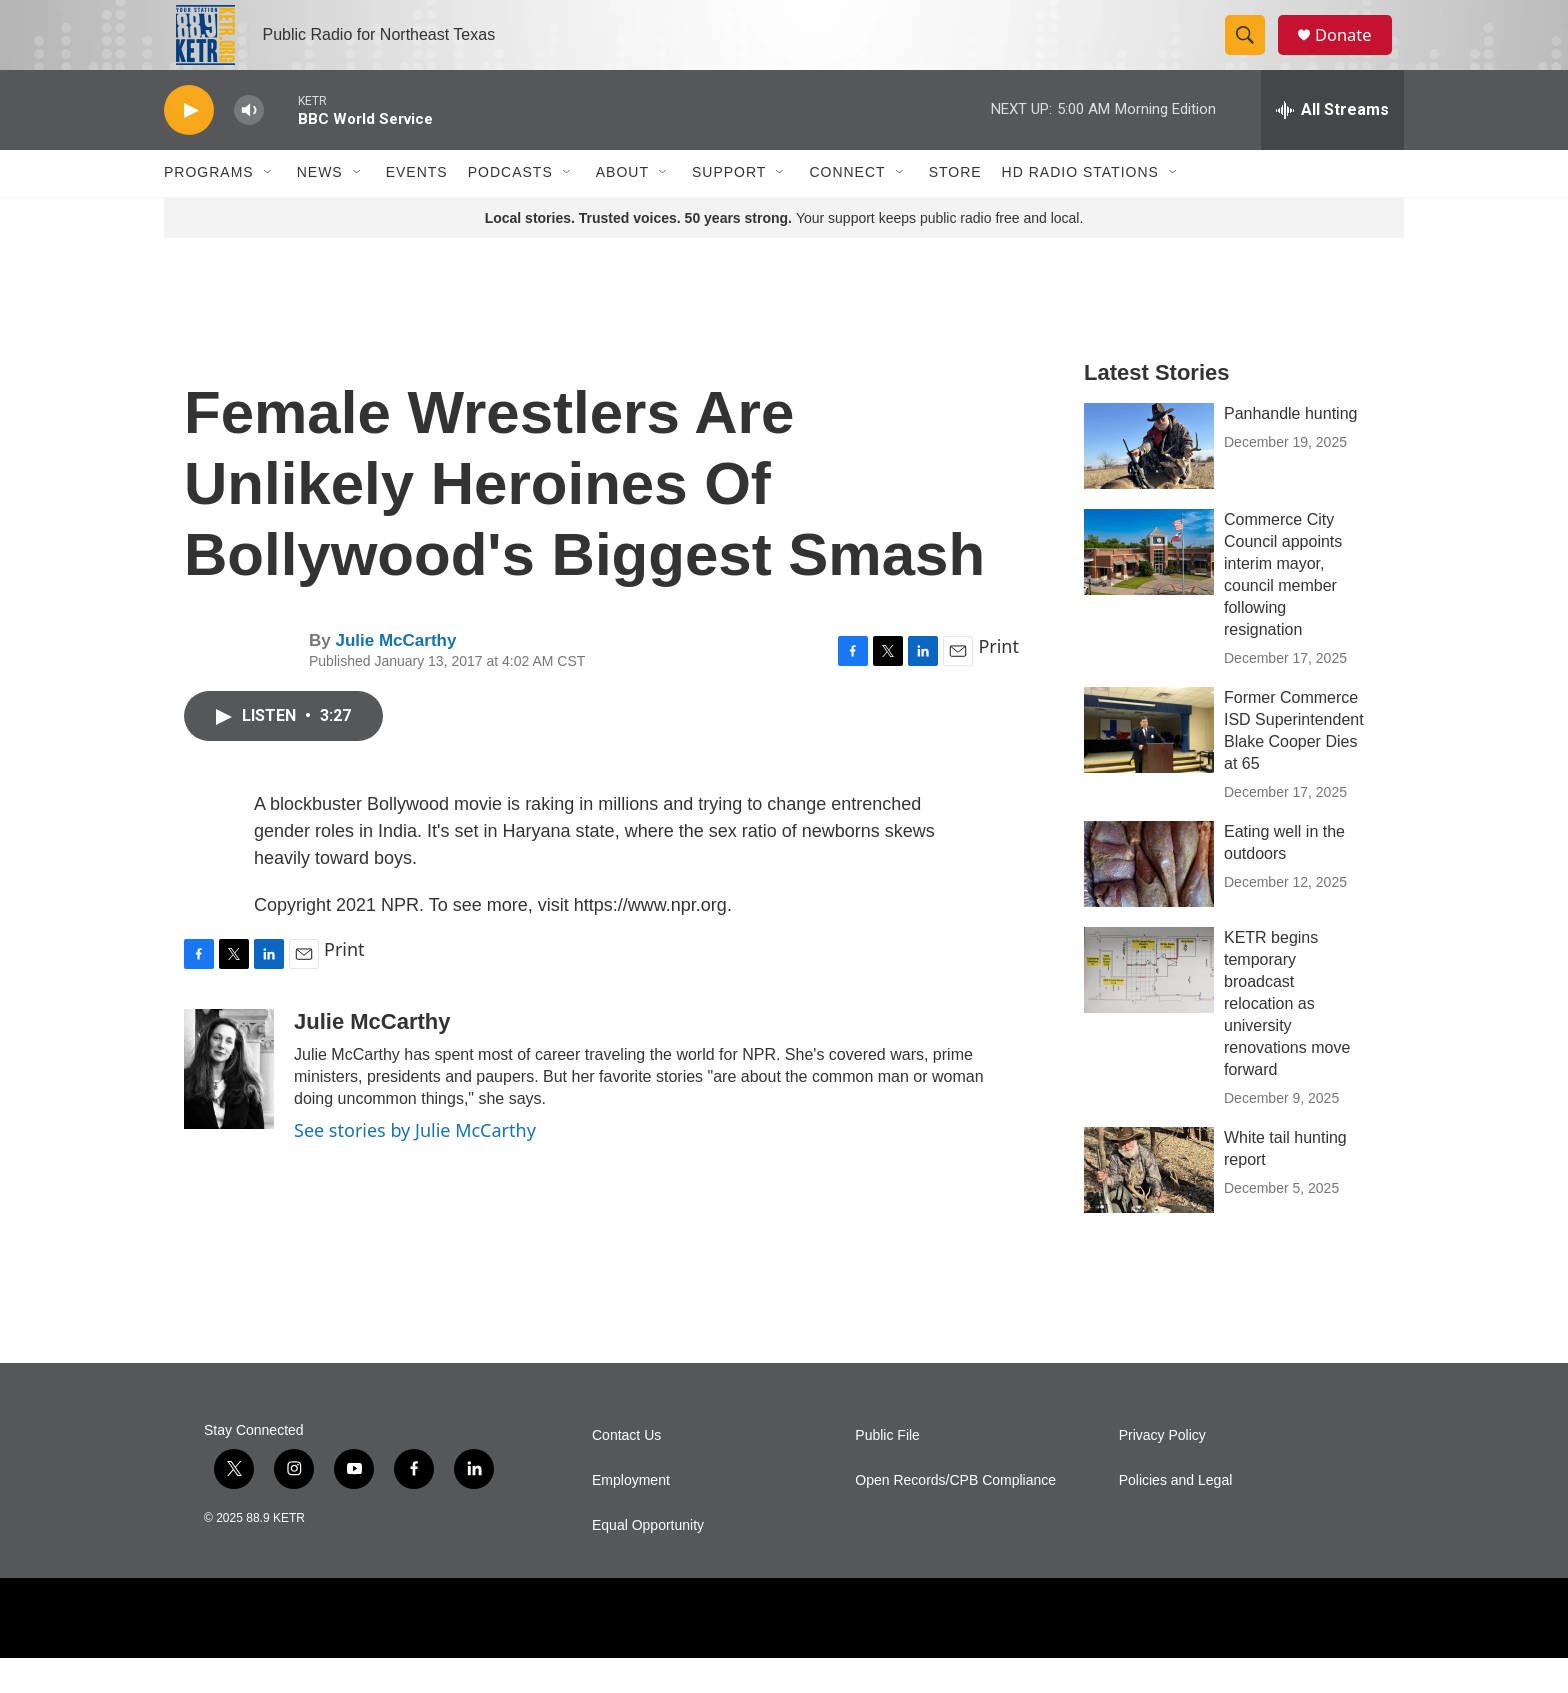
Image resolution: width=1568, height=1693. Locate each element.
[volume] (249, 145)
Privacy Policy (1162, 1470)
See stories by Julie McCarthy (415, 1165)
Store (955, 208)
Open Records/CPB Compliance (955, 1515)
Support (729, 208)
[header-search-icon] (1252, 53)
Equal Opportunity (648, 1560)
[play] (189, 145)
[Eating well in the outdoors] (1149, 899)
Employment (631, 1515)
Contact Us (626, 1470)
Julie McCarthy (395, 675)
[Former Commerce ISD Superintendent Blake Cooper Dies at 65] (1149, 765)
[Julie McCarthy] (229, 1104)
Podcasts (510, 208)
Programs (209, 208)
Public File (887, 1470)
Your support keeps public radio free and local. (784, 253)
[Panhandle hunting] (1149, 481)
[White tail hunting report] (1149, 1205)
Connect (847, 208)
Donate (1353, 52)
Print (998, 681)
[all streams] (1332, 145)
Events (417, 208)
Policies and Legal (1176, 1515)
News (320, 208)
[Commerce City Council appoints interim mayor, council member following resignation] (1149, 587)
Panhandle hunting (1290, 448)
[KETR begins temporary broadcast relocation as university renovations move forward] (1149, 1005)
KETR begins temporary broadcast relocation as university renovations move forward (1287, 1038)
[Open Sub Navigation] (269, 208)
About (622, 208)
